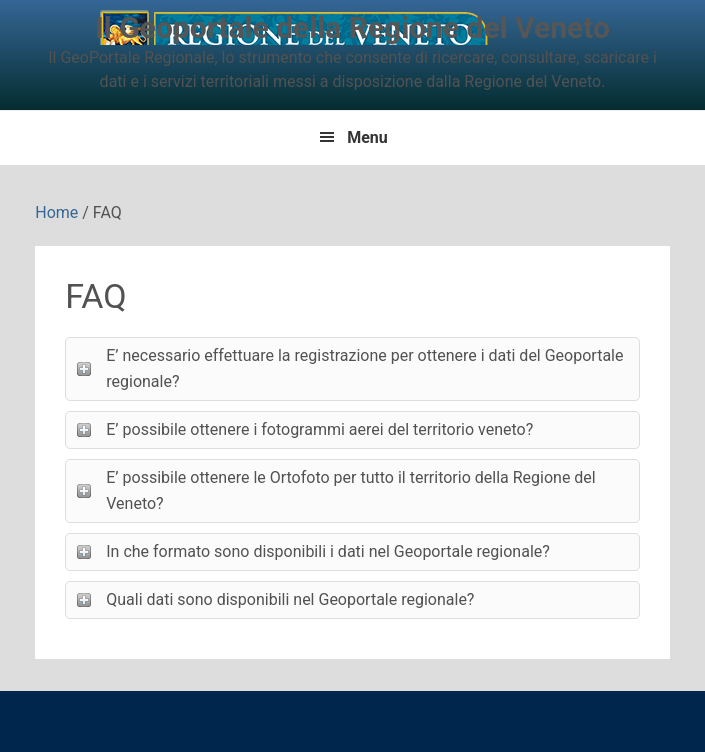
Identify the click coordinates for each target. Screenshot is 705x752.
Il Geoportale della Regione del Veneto (352, 27)
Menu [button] (367, 137)
